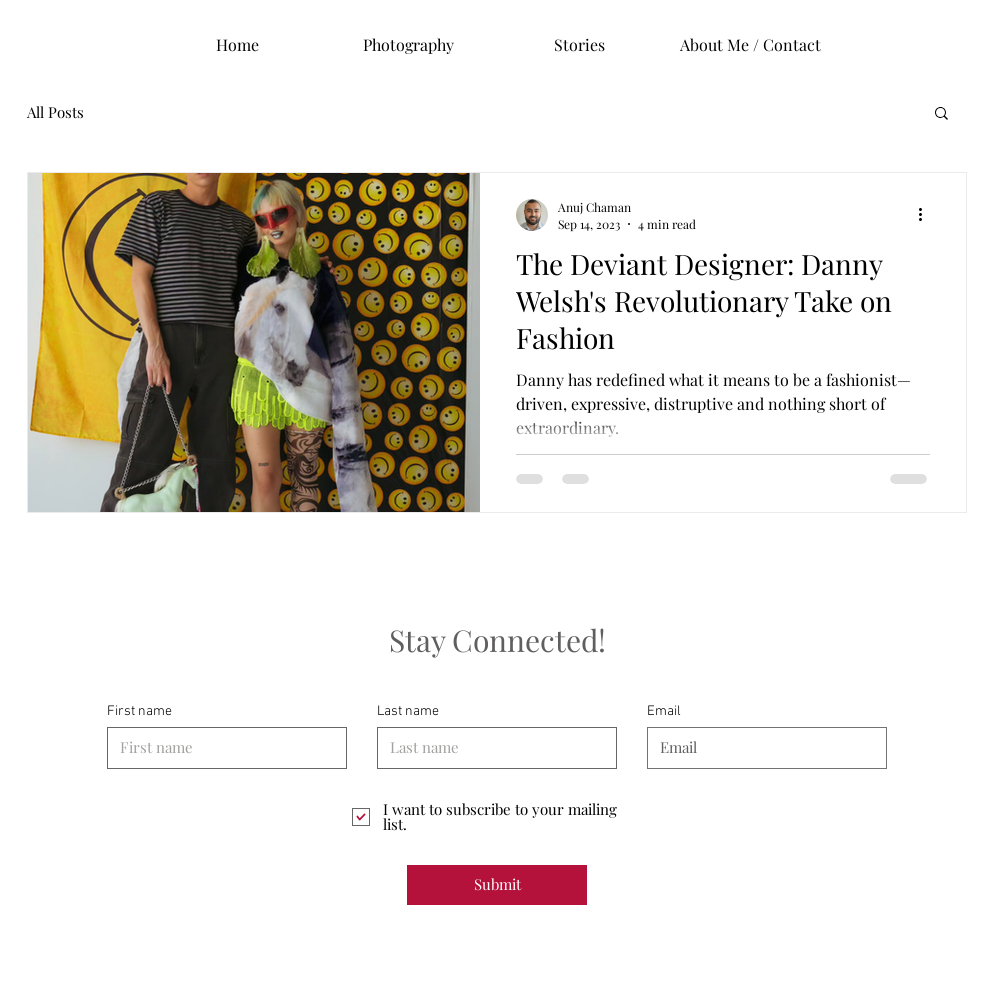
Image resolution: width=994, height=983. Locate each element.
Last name (408, 712)
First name (139, 712)
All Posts (55, 112)
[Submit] (497, 885)
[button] (941, 114)
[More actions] (927, 215)
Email (664, 712)
